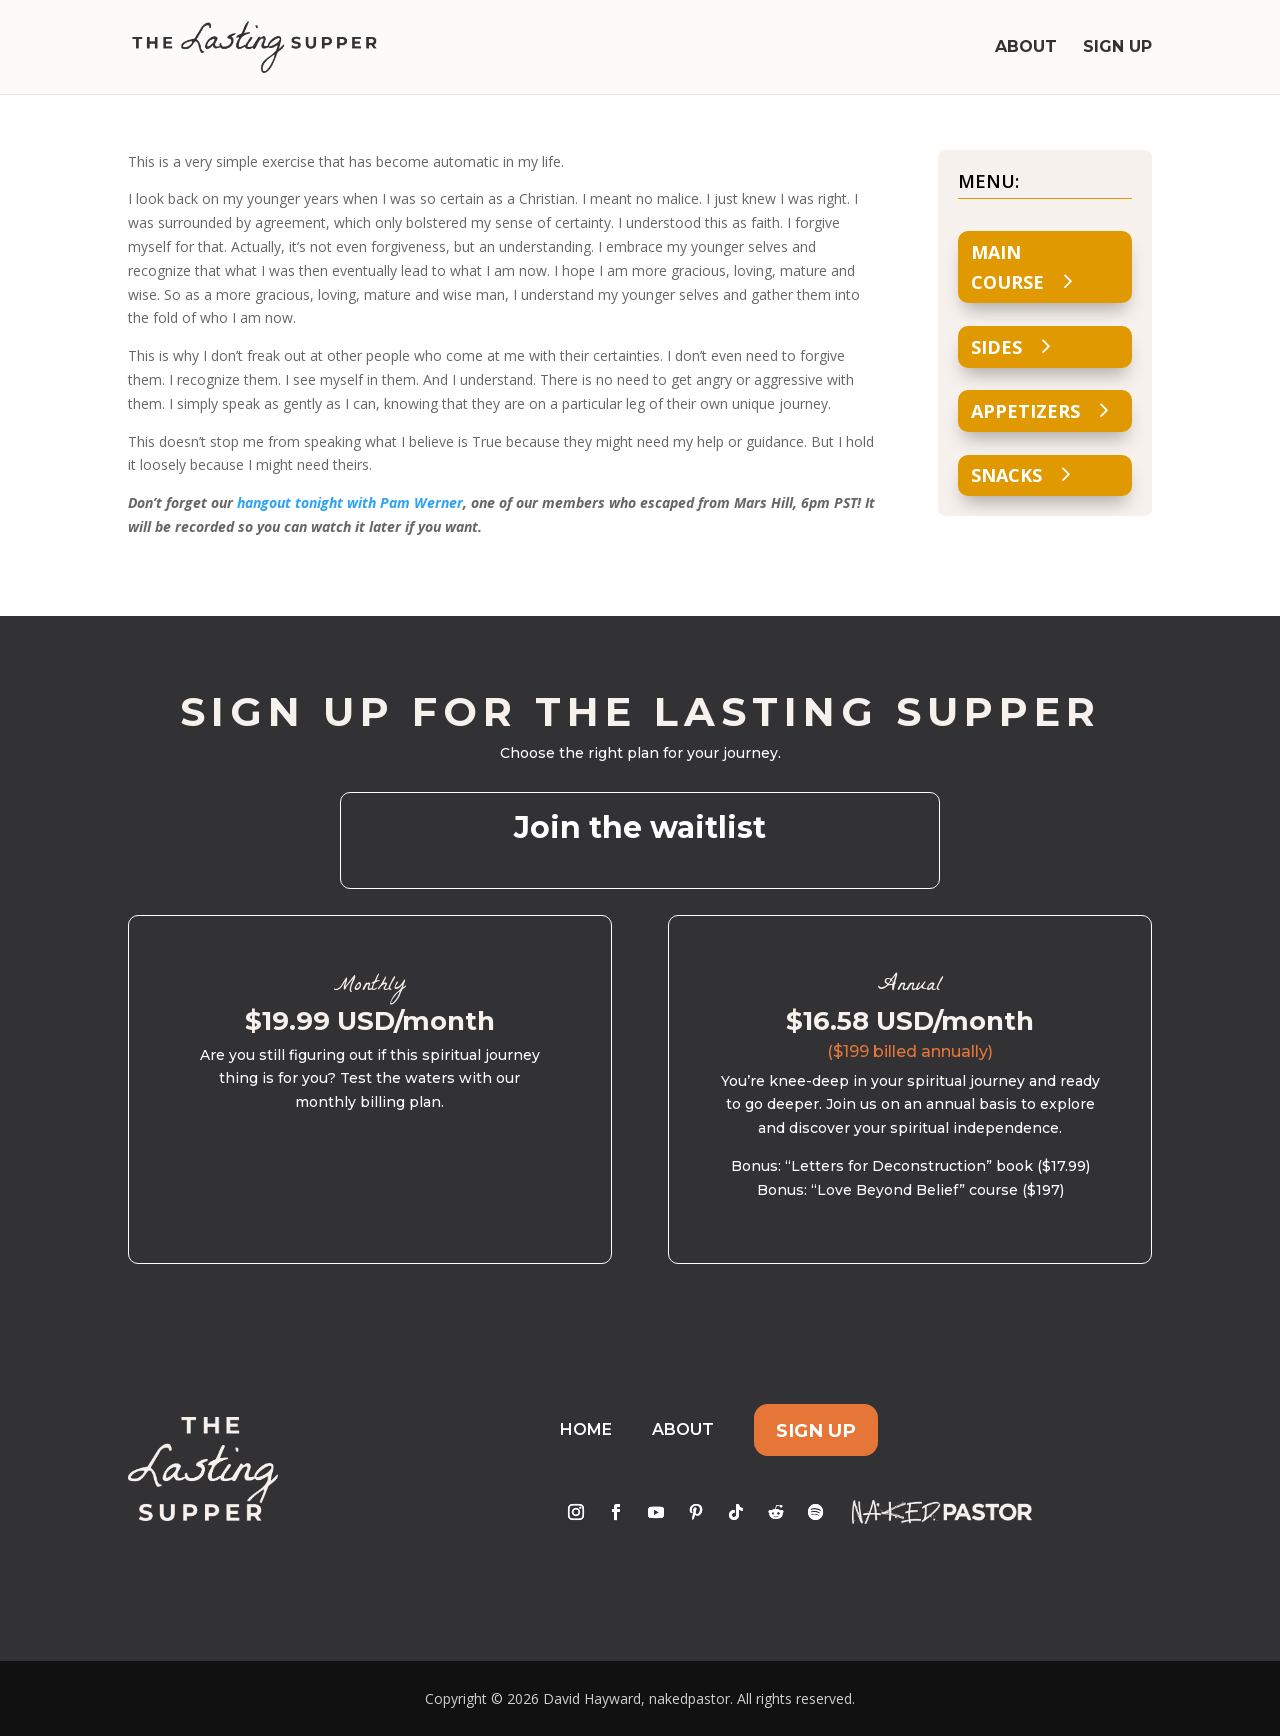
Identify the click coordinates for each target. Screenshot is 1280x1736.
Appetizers (1025, 411)
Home (586, 1429)
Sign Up (1117, 48)
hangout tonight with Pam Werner (350, 502)
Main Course (1007, 267)
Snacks (1006, 475)
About (1026, 48)
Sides (996, 347)
